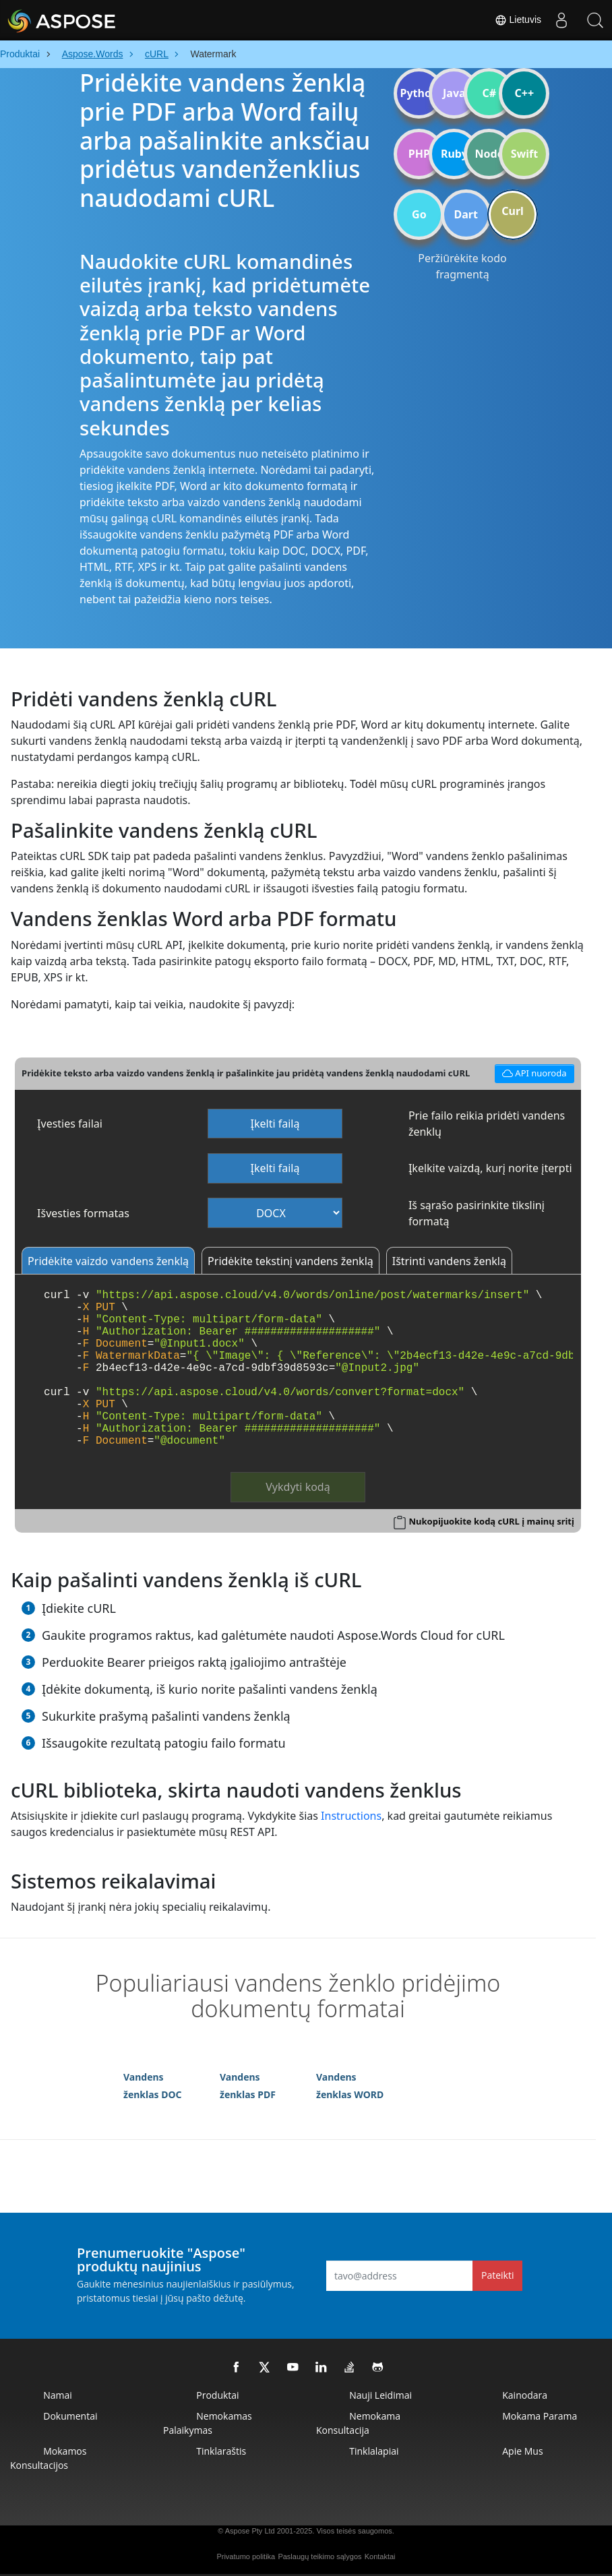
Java (454, 93)
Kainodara (524, 2395)
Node (489, 153)
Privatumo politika (245, 2556)
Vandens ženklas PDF (248, 2086)
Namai (57, 2395)
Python (419, 93)
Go (419, 214)
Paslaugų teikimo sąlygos (319, 2556)
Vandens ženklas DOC (152, 2086)
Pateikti (497, 2275)
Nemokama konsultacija (358, 2423)
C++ (524, 93)
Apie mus (522, 2451)
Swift (524, 153)
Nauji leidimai (380, 2395)
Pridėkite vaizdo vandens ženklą (108, 1261)
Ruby (454, 153)
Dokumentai (70, 2416)
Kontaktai (380, 2556)
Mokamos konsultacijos (48, 2458)
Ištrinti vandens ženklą (449, 1261)
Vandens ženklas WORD (350, 2086)
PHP (419, 153)
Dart (466, 214)
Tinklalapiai (373, 2451)
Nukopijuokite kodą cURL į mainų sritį (491, 1521)
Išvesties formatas (83, 1213)
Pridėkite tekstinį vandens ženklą (290, 1261)
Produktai (217, 2395)
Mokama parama (539, 2416)
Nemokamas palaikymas (207, 2423)
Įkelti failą (275, 1123)
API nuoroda (532, 1072)
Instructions (351, 1815)
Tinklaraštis (221, 2451)
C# (490, 93)
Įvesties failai (69, 1123)
